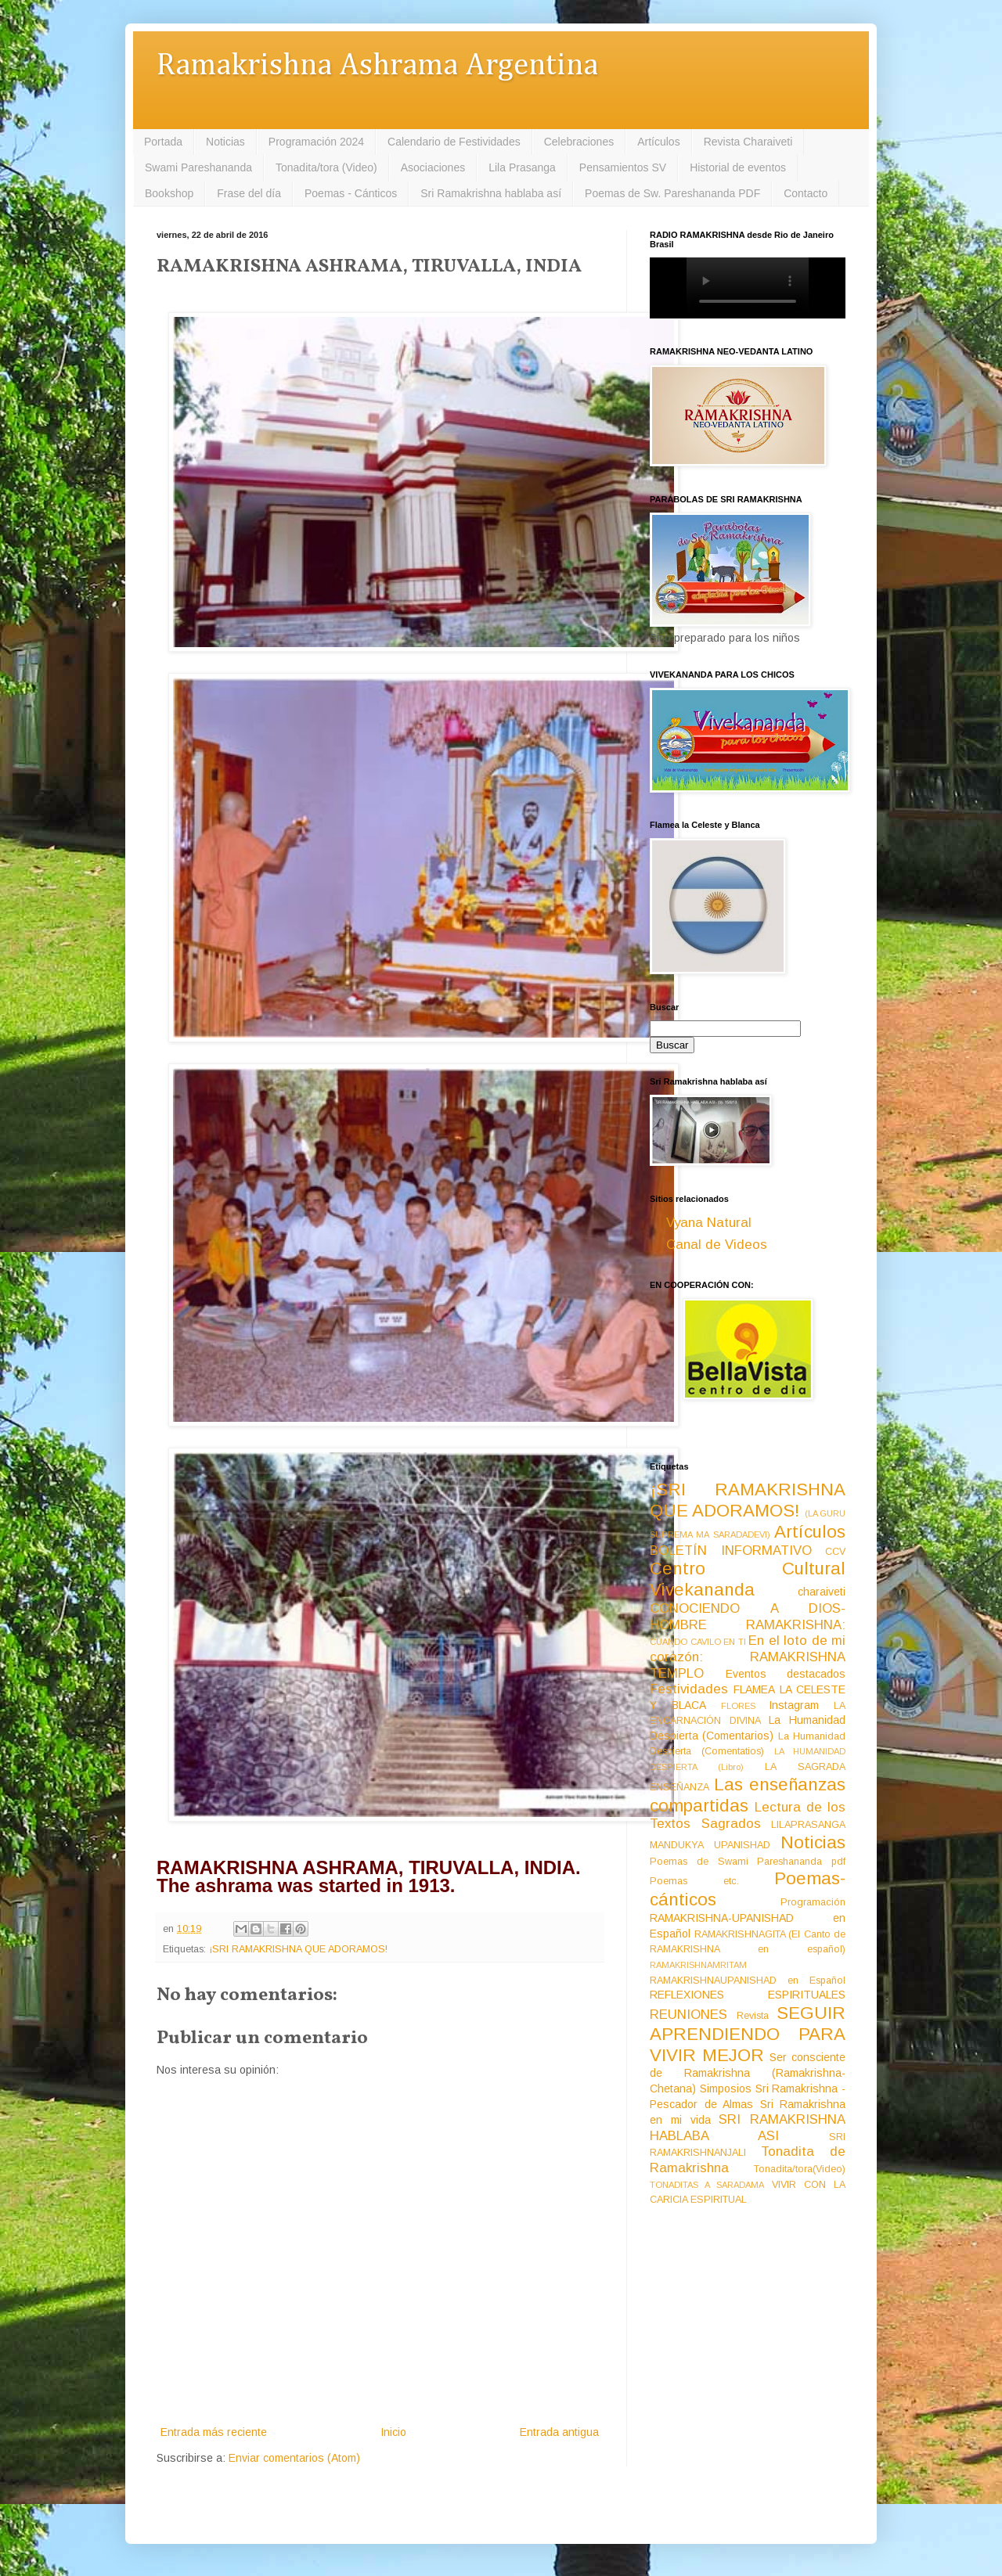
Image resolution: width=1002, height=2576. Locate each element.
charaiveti (821, 1591)
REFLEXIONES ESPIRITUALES (747, 1994)
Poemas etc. (694, 1881)
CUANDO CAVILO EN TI (698, 1641)
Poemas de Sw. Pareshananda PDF (672, 193)
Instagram (794, 1705)
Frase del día (249, 193)
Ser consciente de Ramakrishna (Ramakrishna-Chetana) (747, 2073)
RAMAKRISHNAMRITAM (698, 1965)
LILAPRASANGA (808, 1824)
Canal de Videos (716, 1244)
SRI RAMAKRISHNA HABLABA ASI (747, 2127)
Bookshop (169, 193)
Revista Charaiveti (748, 141)
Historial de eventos (738, 167)
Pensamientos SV (622, 167)
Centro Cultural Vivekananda (747, 1579)
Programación (812, 1902)
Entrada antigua (559, 2432)
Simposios (726, 2088)
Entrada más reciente (213, 2432)
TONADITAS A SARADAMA (707, 2184)
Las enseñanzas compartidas (747, 1795)
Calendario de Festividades (454, 141)
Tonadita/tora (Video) (326, 167)
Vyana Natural (709, 1222)
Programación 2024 (316, 141)
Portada (163, 141)
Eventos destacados (786, 1674)
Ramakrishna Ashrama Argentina (377, 66)
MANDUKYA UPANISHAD (710, 1845)
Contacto (805, 193)
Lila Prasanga (522, 167)
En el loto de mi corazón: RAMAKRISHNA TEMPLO (747, 1656)
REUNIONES (688, 2014)
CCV (835, 1551)
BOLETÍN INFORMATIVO (731, 1550)
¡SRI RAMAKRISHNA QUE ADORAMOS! (298, 1949)
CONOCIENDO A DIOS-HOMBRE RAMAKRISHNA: (747, 1616)
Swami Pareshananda (198, 167)
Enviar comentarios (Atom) (294, 2458)
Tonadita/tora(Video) (799, 2169)
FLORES (738, 1706)
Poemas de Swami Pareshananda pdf (747, 1861)
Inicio (393, 2432)
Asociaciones (433, 167)
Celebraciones (579, 141)
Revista (753, 2015)
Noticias (225, 141)
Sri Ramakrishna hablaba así (490, 193)
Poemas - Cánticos (351, 193)
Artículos (658, 141)
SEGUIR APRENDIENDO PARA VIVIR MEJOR (747, 2034)
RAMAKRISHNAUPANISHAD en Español (747, 1980)
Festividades (689, 1689)
